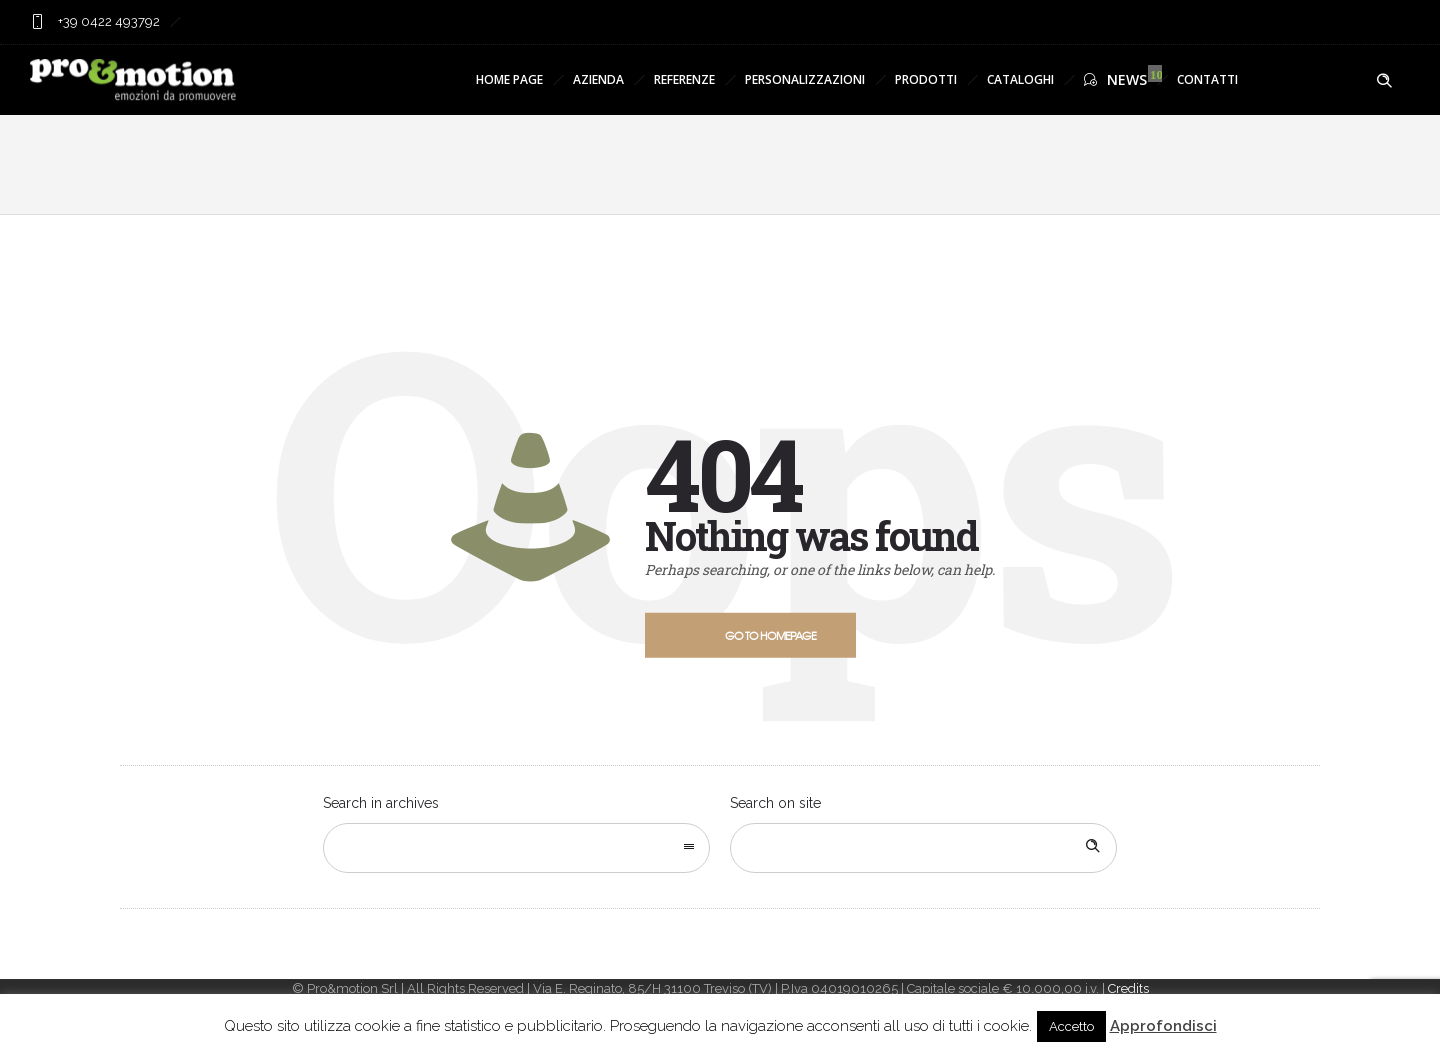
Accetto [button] (1071, 1026)
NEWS (1115, 79)
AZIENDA (598, 79)
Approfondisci (1163, 1026)
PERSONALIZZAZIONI (805, 79)
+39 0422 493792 (107, 21)
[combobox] (516, 848)
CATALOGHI (1020, 79)
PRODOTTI (926, 79)
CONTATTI (1207, 79)
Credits (1128, 988)
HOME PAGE (509, 79)
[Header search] (1384, 81)
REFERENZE (684, 79)
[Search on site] (923, 848)
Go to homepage (770, 635)
